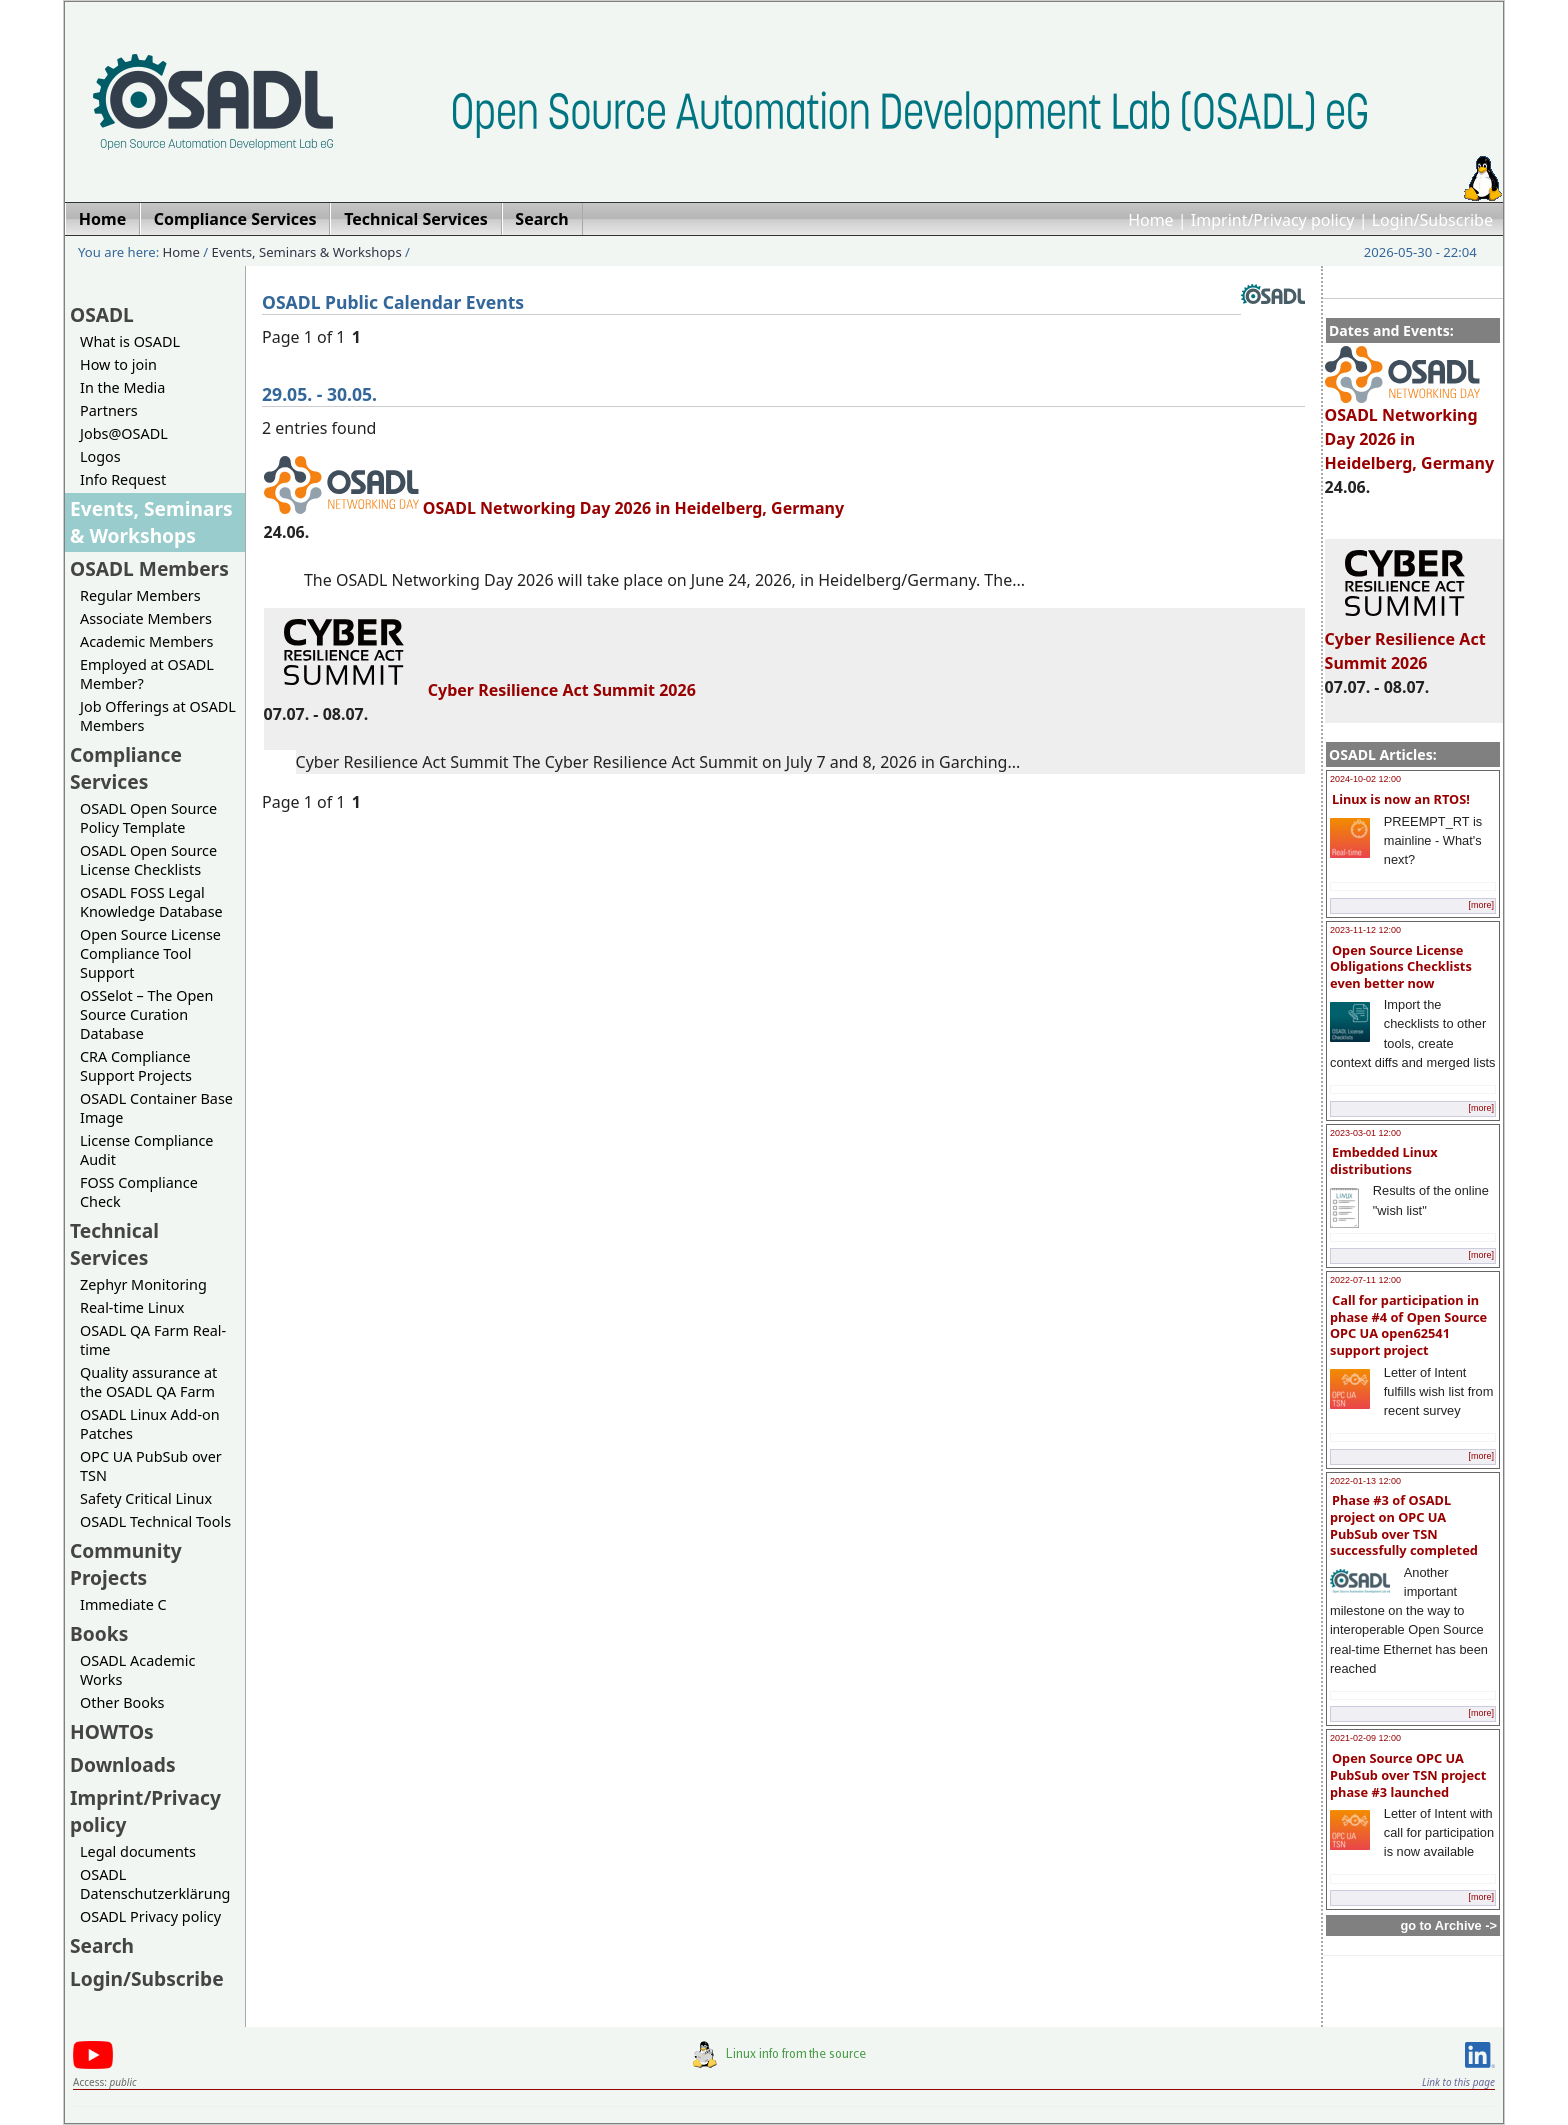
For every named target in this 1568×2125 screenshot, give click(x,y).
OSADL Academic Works (137, 1670)
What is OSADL (130, 341)
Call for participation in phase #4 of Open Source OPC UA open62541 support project (1408, 1325)
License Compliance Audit (146, 1150)
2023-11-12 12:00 (1365, 930)
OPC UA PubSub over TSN (151, 1466)
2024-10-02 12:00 (1365, 779)
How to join (118, 364)
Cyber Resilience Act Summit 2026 (1405, 642)
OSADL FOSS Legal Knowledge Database (151, 902)
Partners (109, 410)
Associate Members (146, 618)
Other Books (122, 1702)
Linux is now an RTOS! (1401, 799)
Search (102, 1945)
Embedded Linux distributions (1384, 1160)
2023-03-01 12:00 (1365, 1133)
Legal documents (138, 1851)
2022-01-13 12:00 (1365, 1481)
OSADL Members (149, 568)
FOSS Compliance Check (139, 1192)
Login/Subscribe (1432, 220)
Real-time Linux (132, 1307)
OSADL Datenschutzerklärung (155, 1884)
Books (99, 1633)
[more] (1481, 905)
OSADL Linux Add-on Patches (150, 1424)
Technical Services (114, 1244)
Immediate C (123, 1604)
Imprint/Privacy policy (1273, 220)
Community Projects (126, 1564)
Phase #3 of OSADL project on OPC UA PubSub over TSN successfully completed (1404, 1525)
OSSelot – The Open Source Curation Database (146, 1014)
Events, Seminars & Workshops (307, 252)
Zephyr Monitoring (143, 1284)
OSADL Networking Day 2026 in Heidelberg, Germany (1410, 430)
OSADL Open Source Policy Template (148, 818)
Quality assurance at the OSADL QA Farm (148, 1382)
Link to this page (1458, 2082)
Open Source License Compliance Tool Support (150, 953)
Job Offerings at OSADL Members (158, 716)
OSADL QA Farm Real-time (153, 1340)
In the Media (122, 387)
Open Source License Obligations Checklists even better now (1401, 966)
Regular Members (140, 595)
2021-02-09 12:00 (1365, 1738)
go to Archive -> (1448, 1925)
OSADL (102, 314)
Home (1151, 220)
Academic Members (146, 641)
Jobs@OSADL (124, 433)
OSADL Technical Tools (155, 1521)
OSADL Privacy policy (150, 1916)
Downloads (123, 1764)
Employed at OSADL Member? (147, 674)
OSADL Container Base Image (156, 1108)
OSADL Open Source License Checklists (148, 860)
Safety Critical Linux (146, 1498)
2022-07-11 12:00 (1365, 1280)
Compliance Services (126, 768)
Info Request (123, 479)
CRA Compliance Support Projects (136, 1066)
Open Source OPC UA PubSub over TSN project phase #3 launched (1408, 1774)
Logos (100, 456)
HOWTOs (112, 1731)
